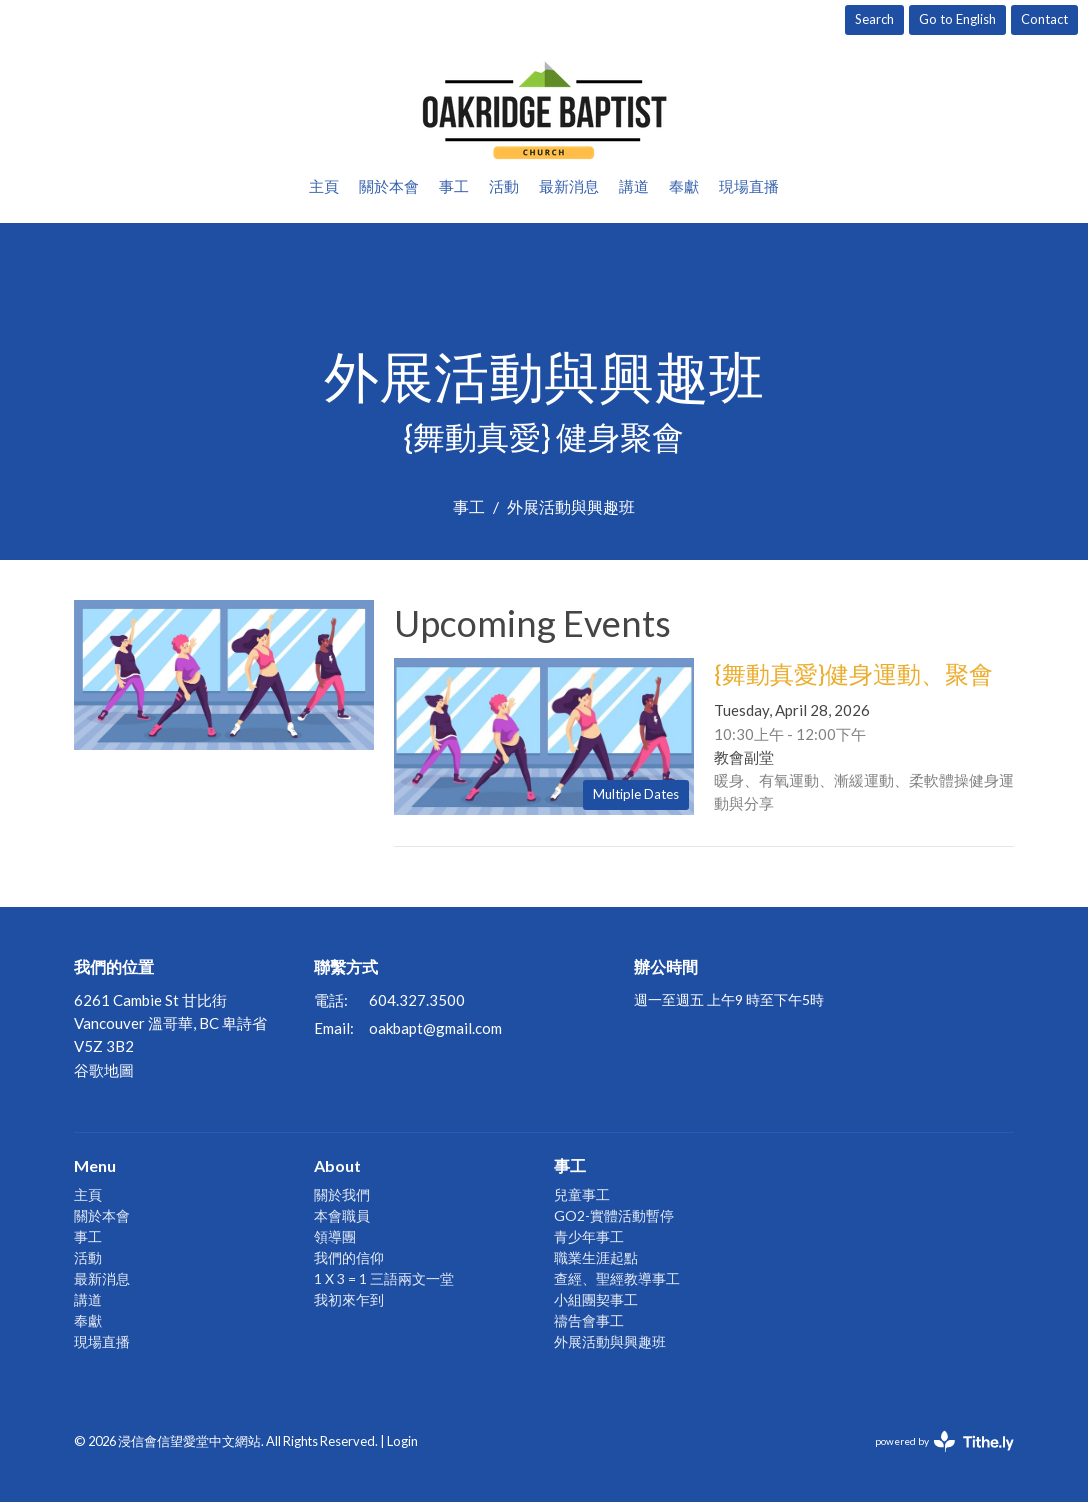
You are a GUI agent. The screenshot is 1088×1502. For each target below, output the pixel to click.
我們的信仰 (349, 1257)
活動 (504, 186)
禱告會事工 (589, 1320)
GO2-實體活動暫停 (614, 1215)
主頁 (324, 186)
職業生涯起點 (596, 1257)
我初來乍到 (349, 1299)
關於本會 (389, 186)
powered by (944, 1441)
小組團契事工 (596, 1299)
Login (402, 1441)
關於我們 (342, 1194)
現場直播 (749, 186)
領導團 (335, 1236)
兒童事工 (582, 1194)
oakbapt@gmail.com (435, 1028)
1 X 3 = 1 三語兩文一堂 (384, 1278)
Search (874, 19)
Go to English (957, 19)
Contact (1044, 19)
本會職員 (342, 1215)
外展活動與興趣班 (610, 1341)
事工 (454, 186)
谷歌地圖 (104, 1070)
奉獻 (684, 186)
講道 (634, 186)
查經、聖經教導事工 (617, 1278)
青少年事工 (589, 1236)
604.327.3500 (417, 1000)
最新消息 (569, 186)
